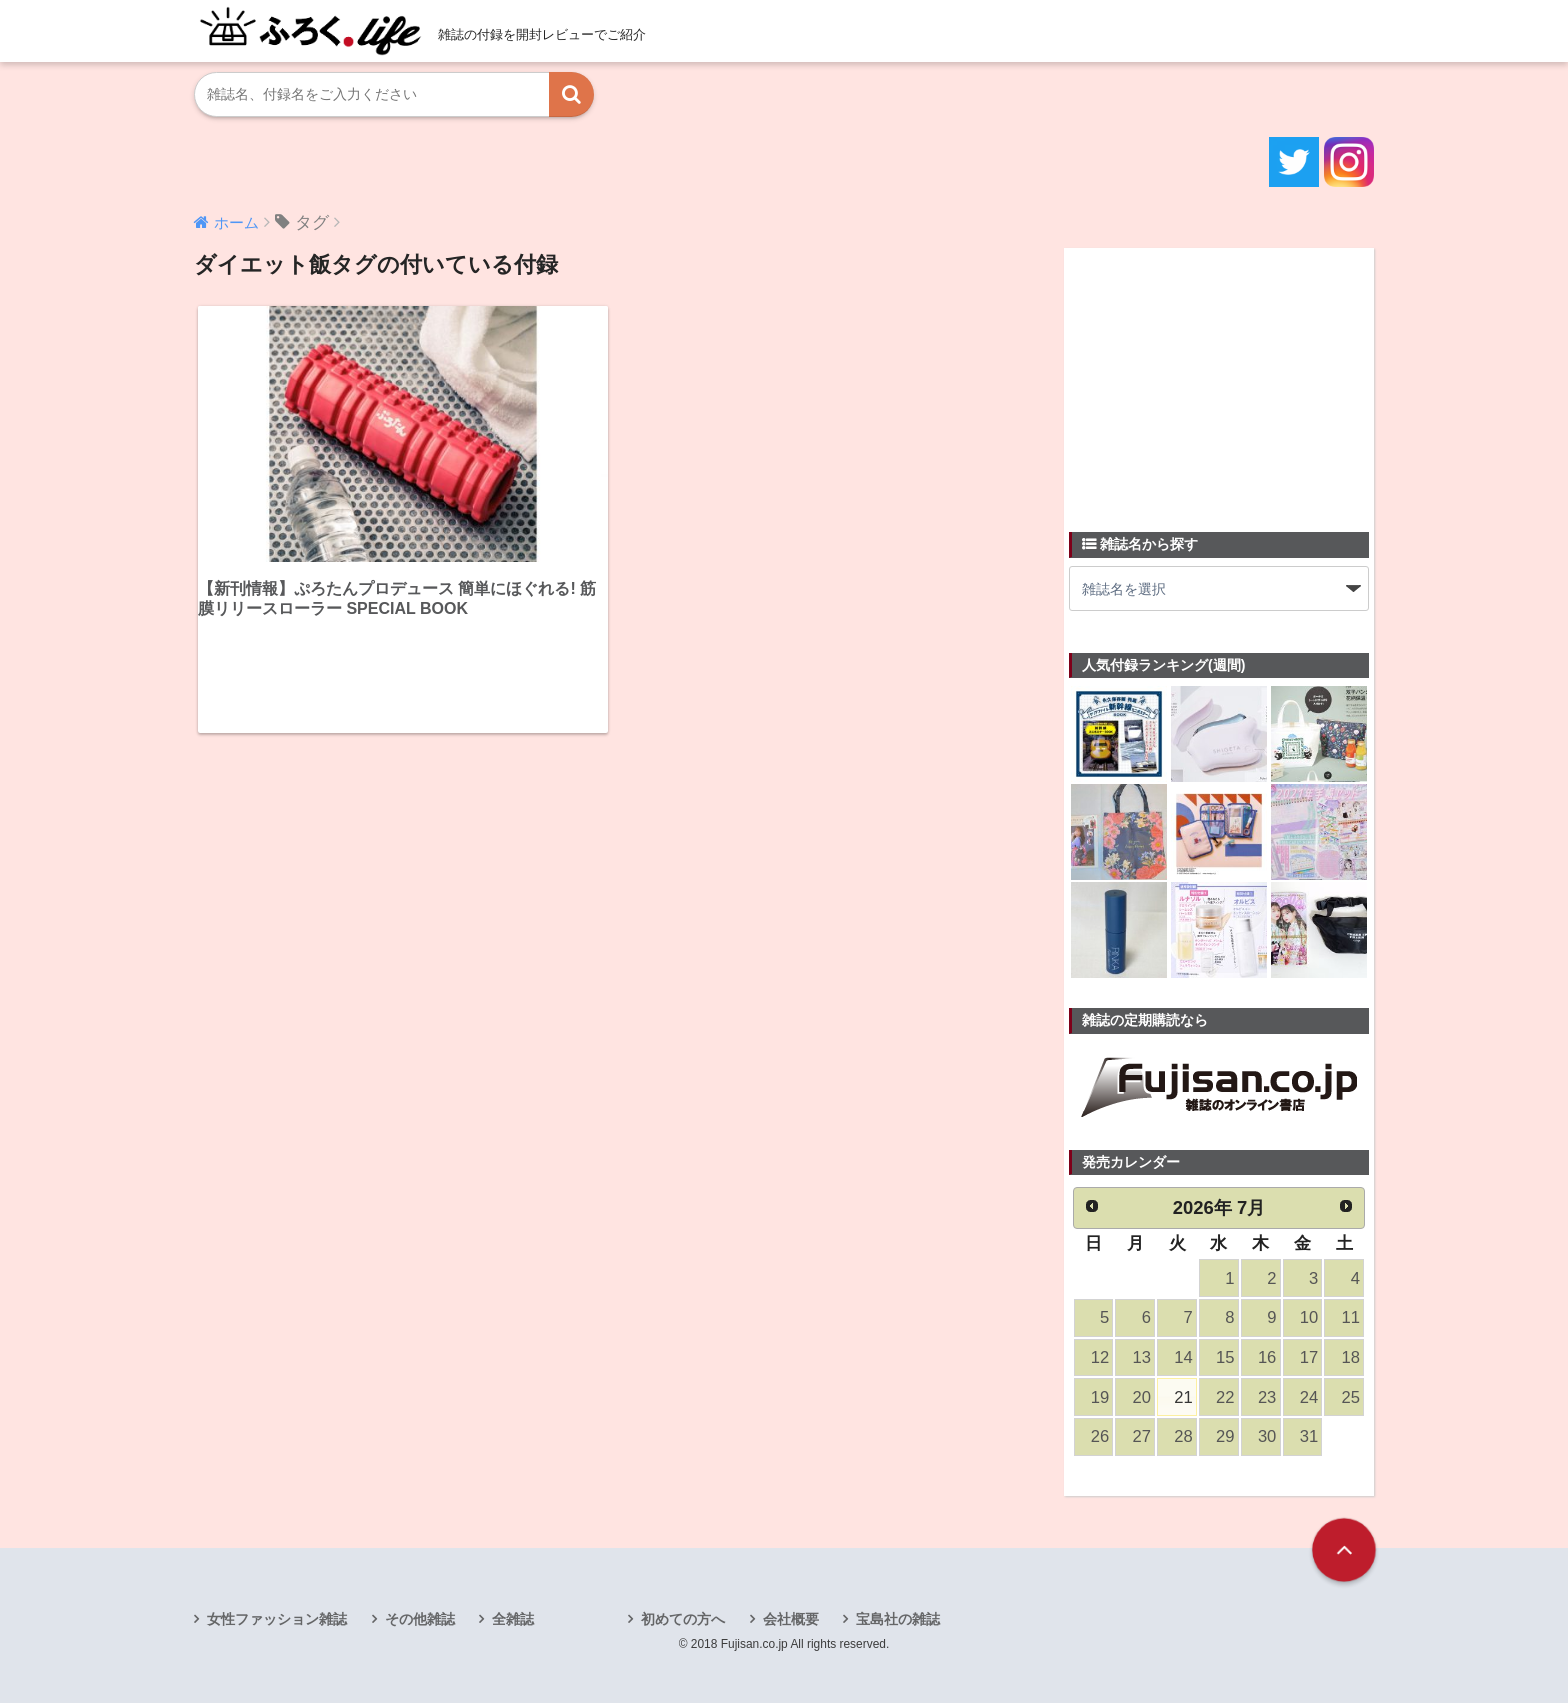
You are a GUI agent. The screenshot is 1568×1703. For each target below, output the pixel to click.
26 (1100, 1436)
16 (1267, 1357)
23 (1267, 1397)
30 (1267, 1436)
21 (1183, 1397)
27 (1142, 1436)
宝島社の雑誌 (898, 1619)
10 (1309, 1317)
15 (1225, 1357)
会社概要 (791, 1619)
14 (1183, 1357)
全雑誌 (513, 1619)
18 (1351, 1357)
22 (1225, 1397)
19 (1100, 1397)
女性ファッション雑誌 (277, 1619)
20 (1142, 1397)
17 (1309, 1357)
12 (1100, 1357)
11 (1351, 1317)
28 (1183, 1436)
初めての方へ (683, 1619)
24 (1309, 1397)
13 (1142, 1357)
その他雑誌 (420, 1619)
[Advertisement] (1219, 378)
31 (1309, 1436)
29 (1225, 1436)
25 (1351, 1397)
